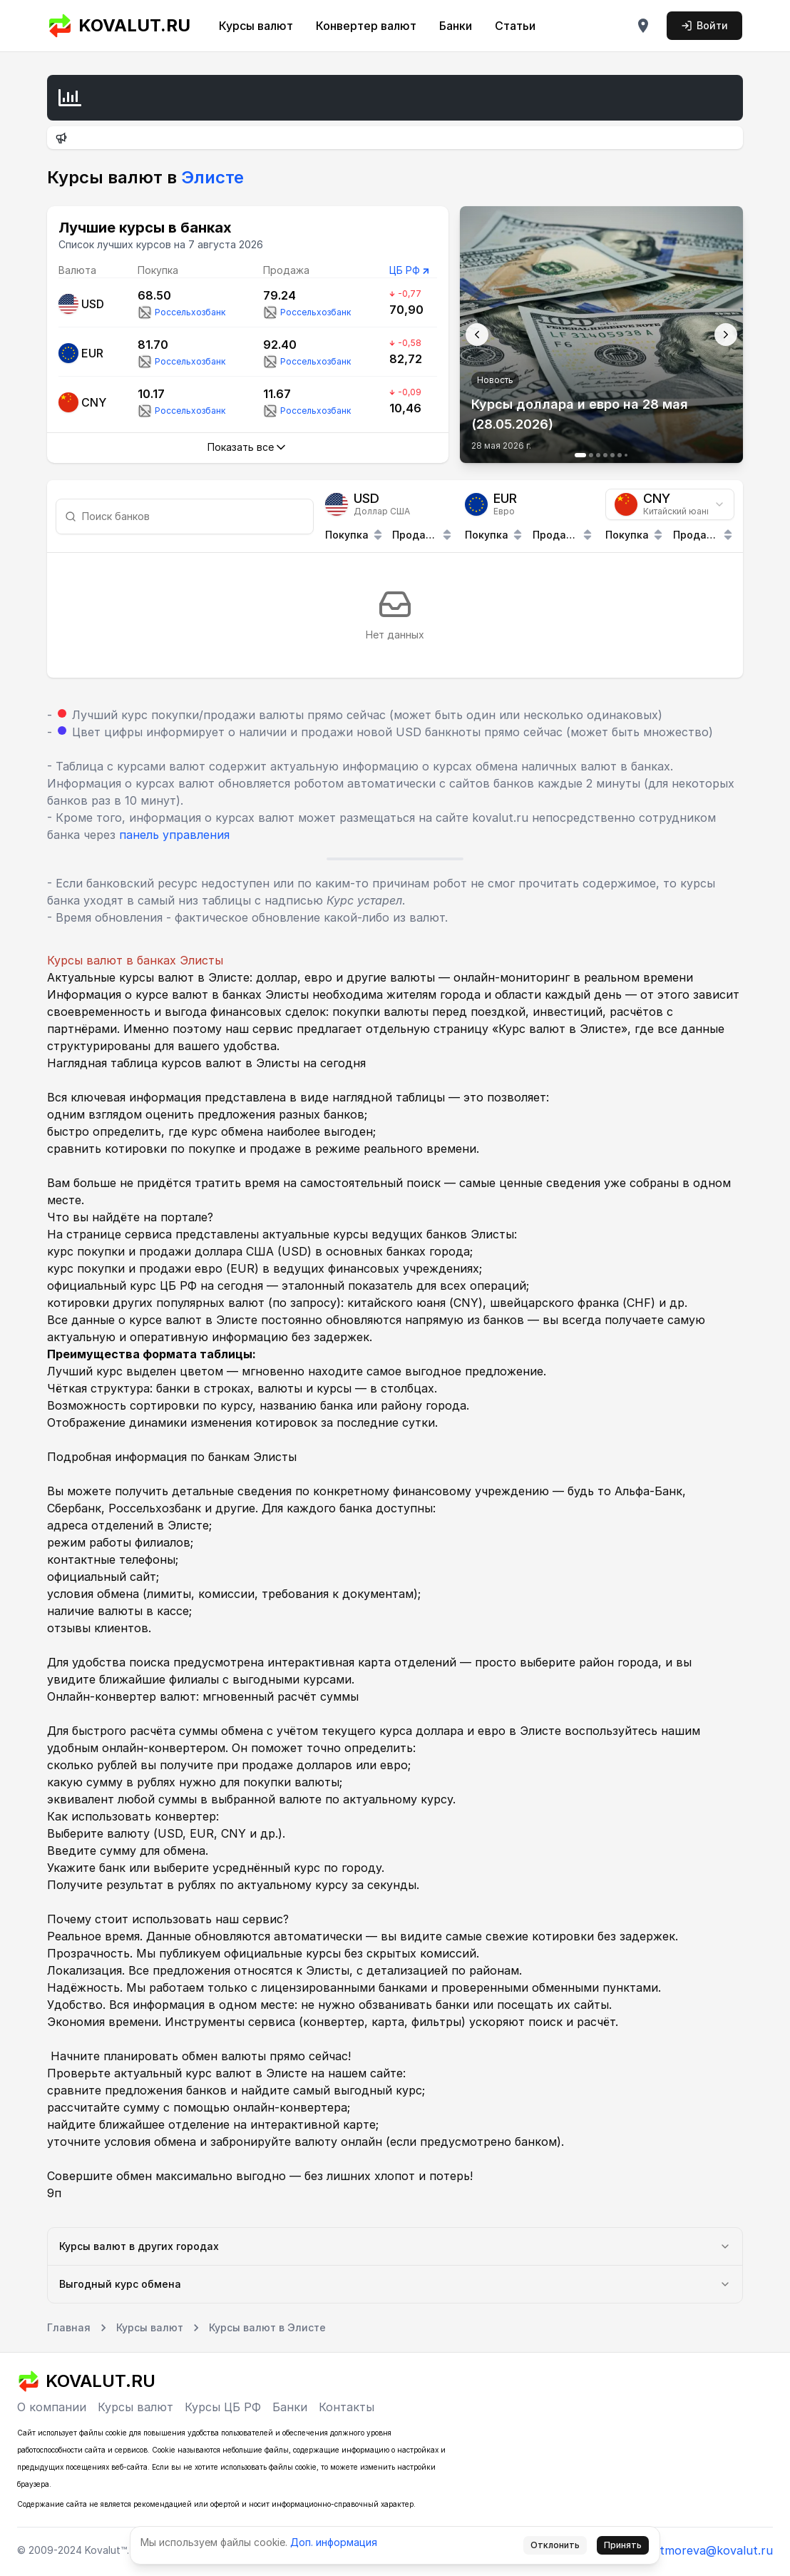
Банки (455, 26)
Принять (623, 2545)
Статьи (515, 26)
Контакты (346, 2407)
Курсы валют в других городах (395, 2246)
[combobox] (669, 504)
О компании (51, 2407)
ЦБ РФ (404, 270)
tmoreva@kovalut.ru (716, 2550)
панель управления (174, 835)
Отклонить (555, 2545)
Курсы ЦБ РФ (223, 2407)
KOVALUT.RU (118, 26)
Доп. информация (333, 2542)
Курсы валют (256, 26)
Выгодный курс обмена (395, 2284)
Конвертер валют (366, 26)
